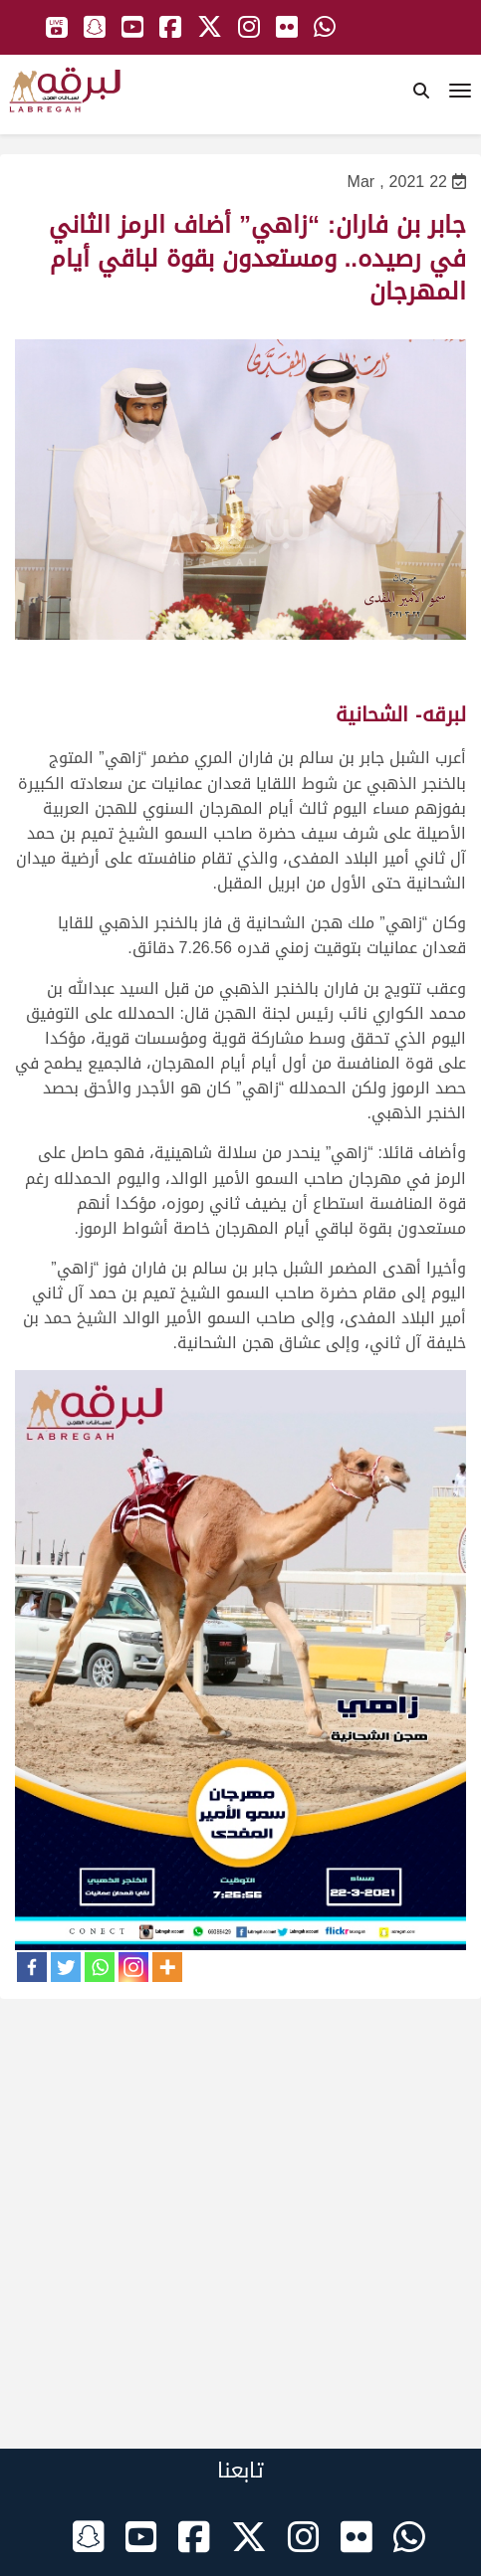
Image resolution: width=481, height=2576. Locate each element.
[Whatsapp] (100, 1967)
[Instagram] (133, 1967)
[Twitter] (66, 1967)
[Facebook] (32, 1967)
